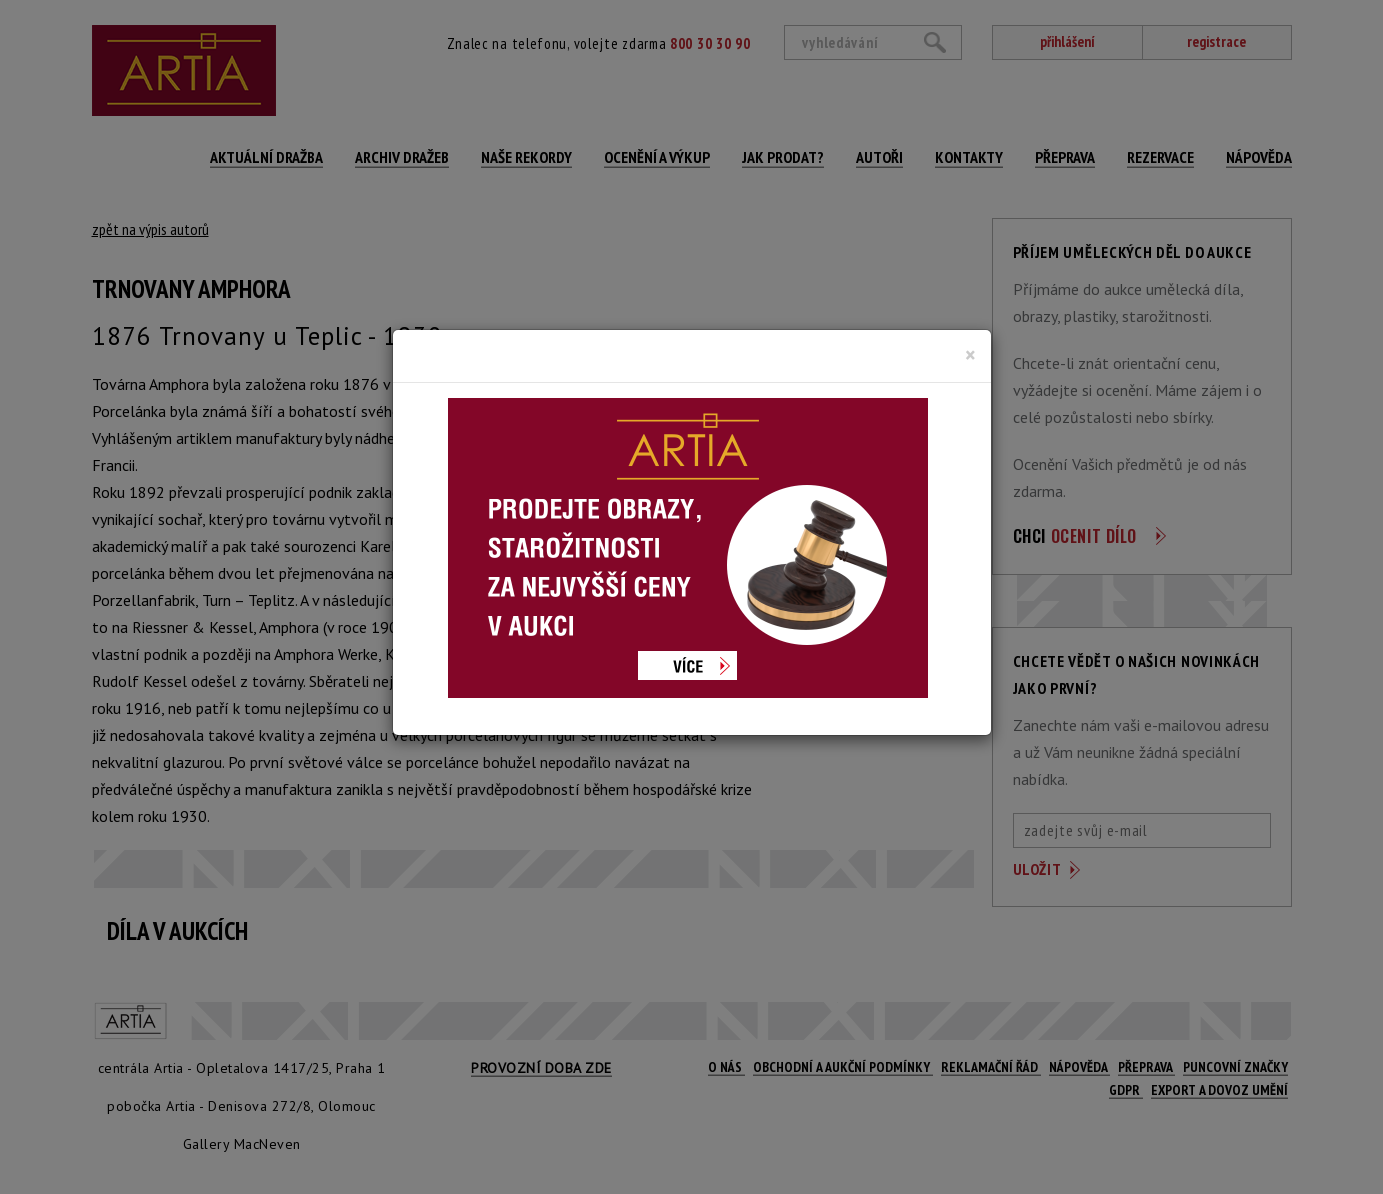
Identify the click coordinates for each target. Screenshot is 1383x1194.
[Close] (970, 355)
